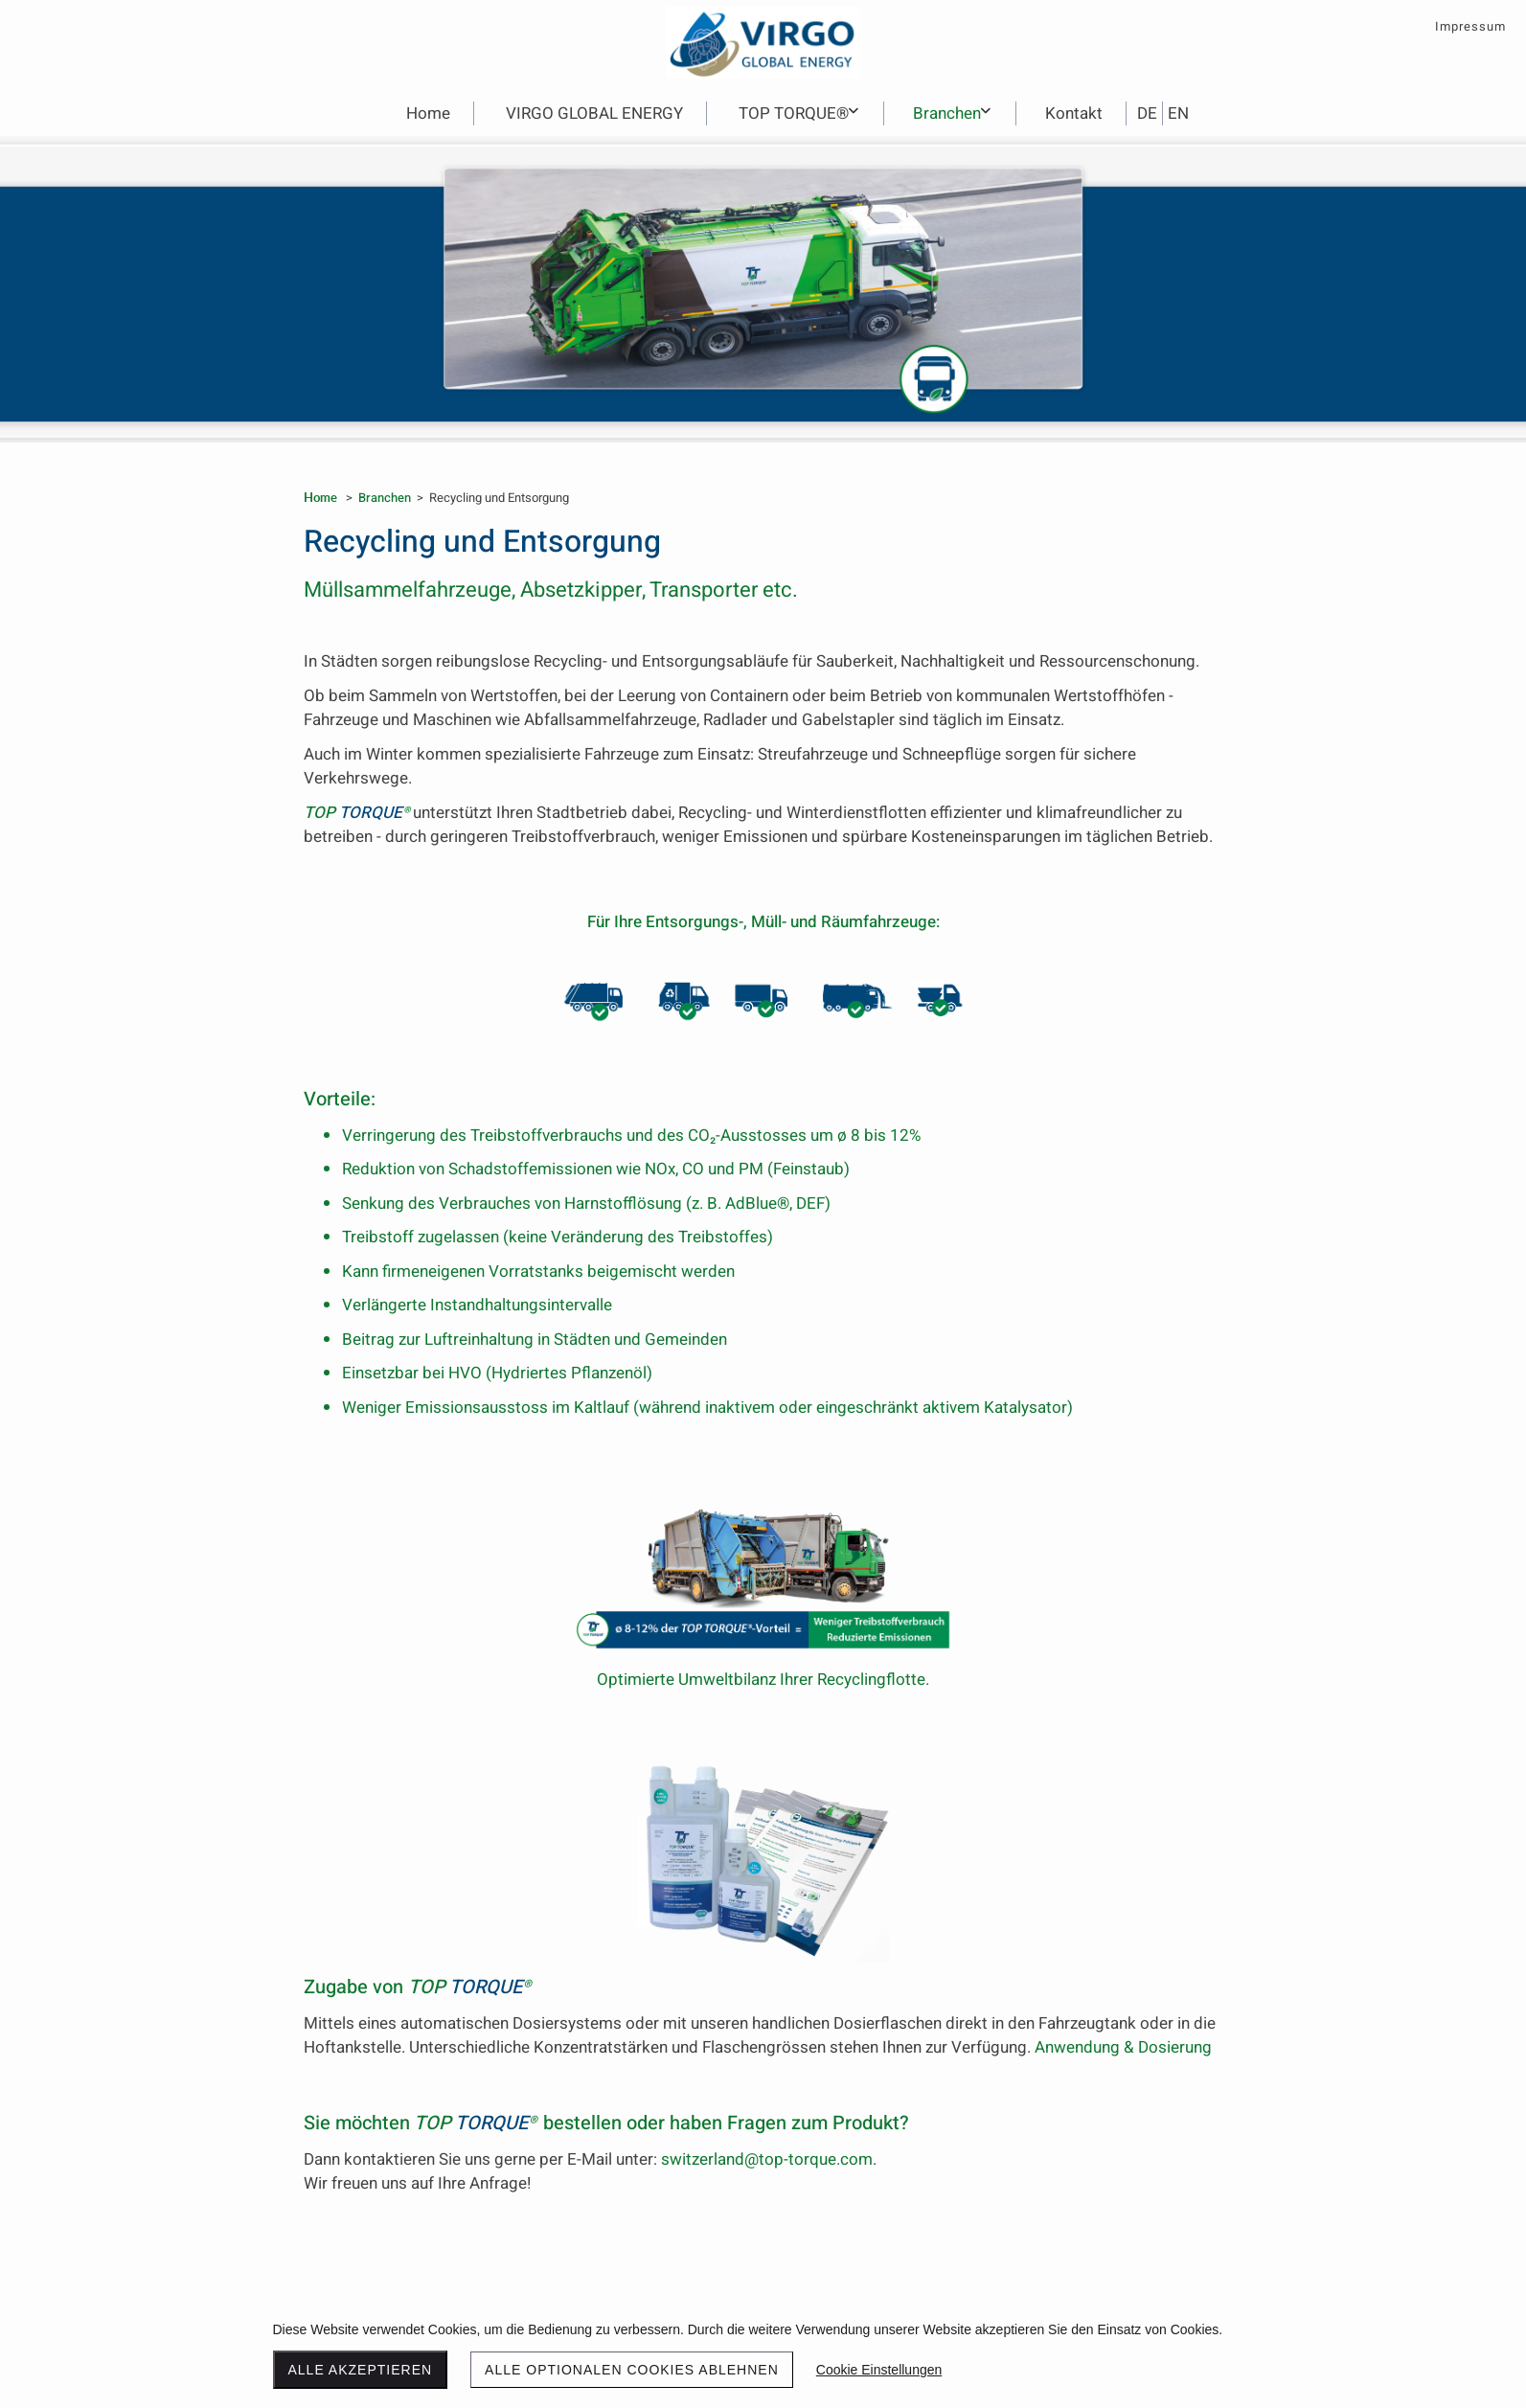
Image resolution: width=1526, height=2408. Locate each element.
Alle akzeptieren (360, 2369)
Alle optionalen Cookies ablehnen (632, 2369)
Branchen (384, 497)
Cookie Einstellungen (879, 2369)
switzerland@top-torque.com (767, 2159)
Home (320, 497)
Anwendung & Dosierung (1123, 2047)
